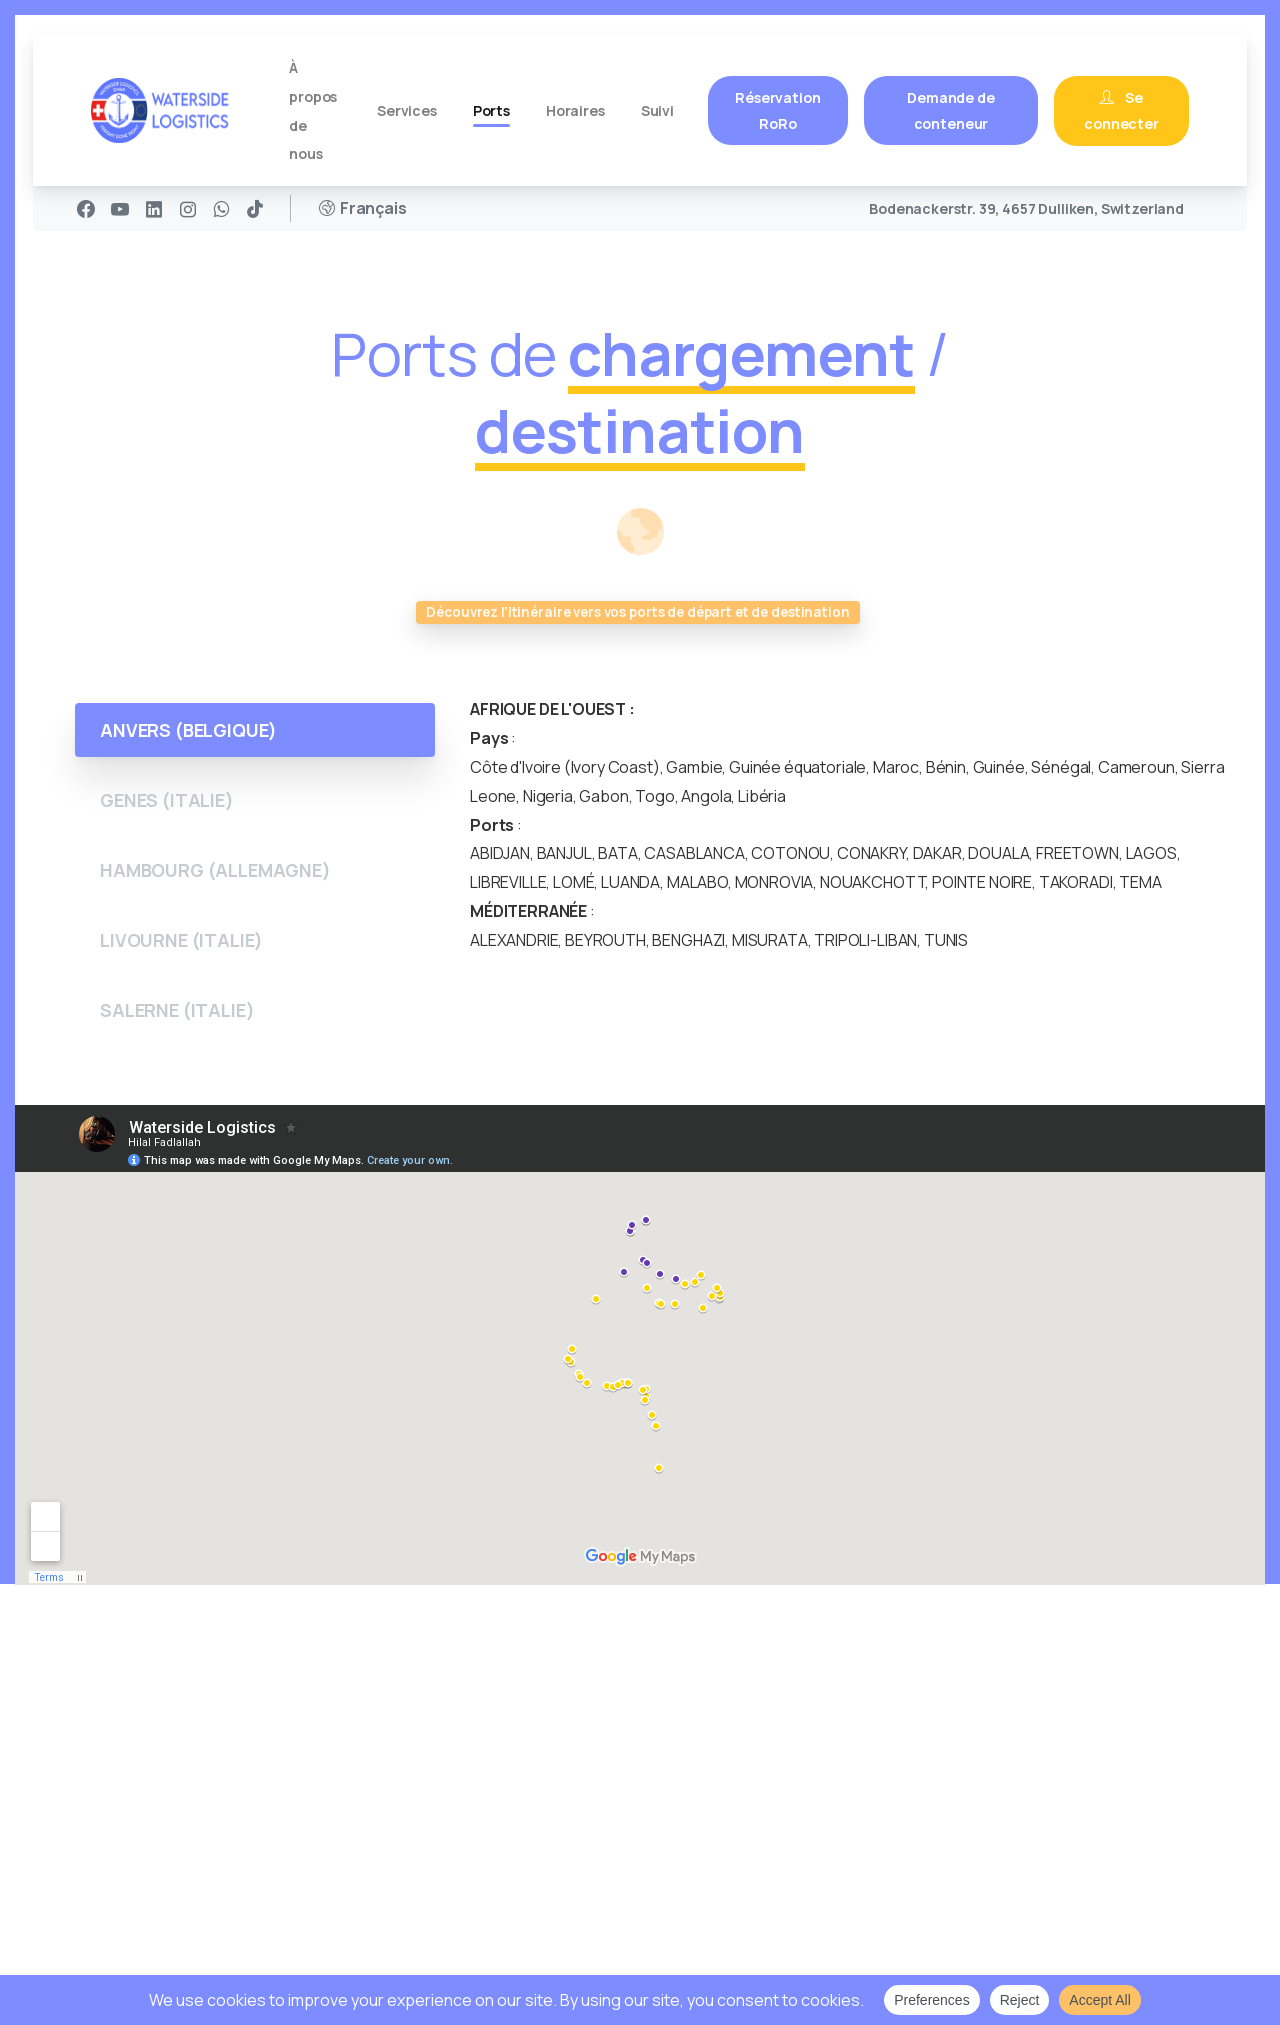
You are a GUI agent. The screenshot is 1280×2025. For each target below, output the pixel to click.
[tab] (255, 730)
